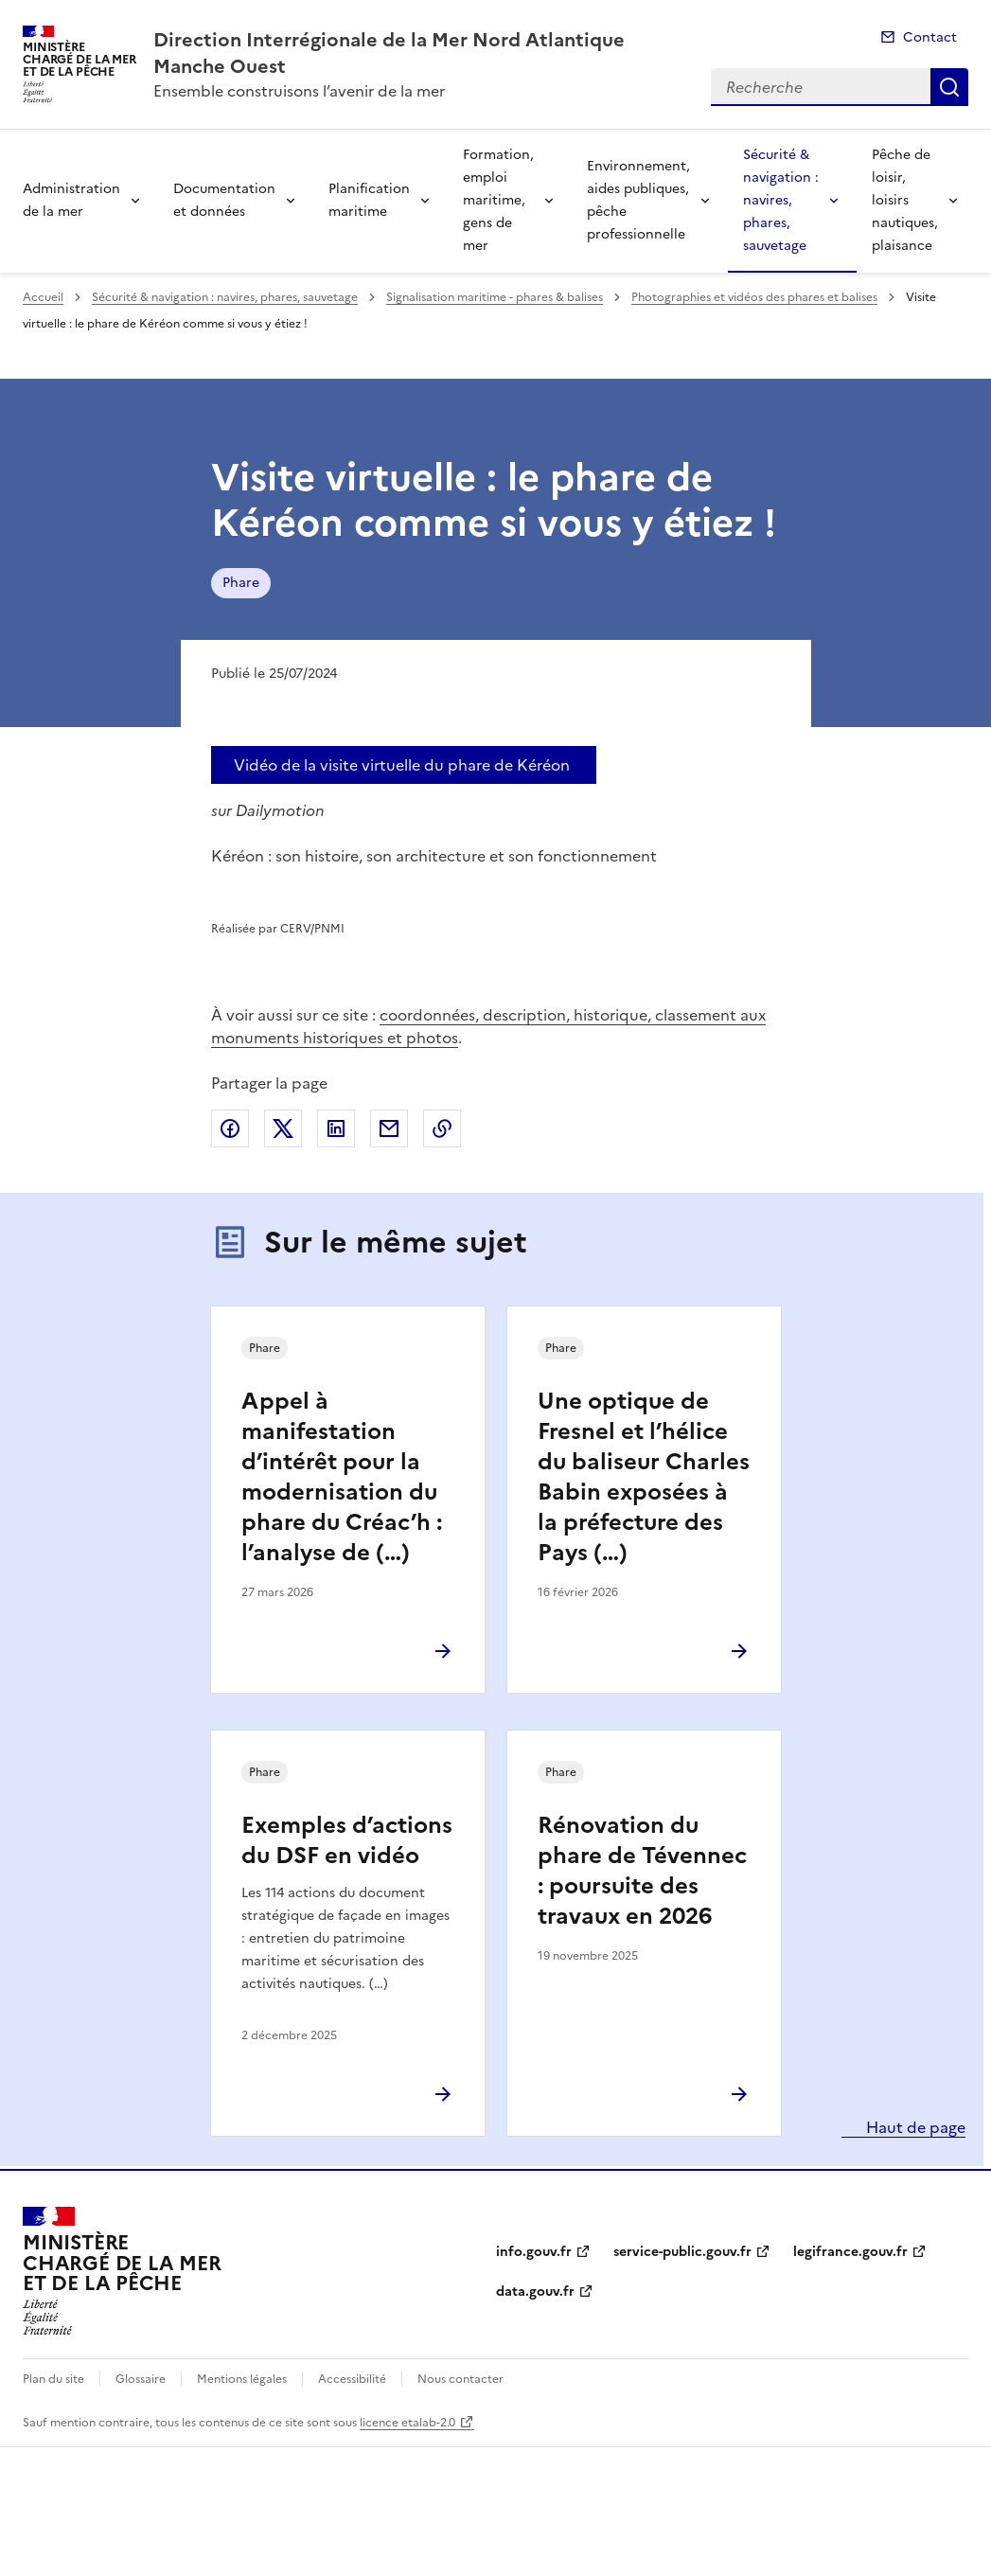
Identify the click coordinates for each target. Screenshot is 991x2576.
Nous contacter (460, 2379)
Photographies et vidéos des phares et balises (754, 297)
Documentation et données (224, 200)
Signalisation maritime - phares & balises (494, 297)
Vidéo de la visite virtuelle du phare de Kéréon (402, 765)
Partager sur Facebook (230, 1128)
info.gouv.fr (534, 2252)
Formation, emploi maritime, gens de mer (498, 200)
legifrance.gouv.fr (850, 2252)
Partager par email (389, 1128)
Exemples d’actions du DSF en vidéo (346, 1840)
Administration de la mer (71, 200)
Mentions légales (242, 2379)
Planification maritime (369, 200)
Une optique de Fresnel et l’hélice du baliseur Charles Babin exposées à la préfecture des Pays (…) (644, 1477)
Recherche (949, 87)
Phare (240, 583)
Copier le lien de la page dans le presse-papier (442, 1128)
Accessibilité (352, 2379)
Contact (930, 37)
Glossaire (140, 2379)
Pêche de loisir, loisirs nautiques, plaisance (905, 200)
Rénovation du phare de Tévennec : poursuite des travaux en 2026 (642, 1870)
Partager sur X (283, 1128)
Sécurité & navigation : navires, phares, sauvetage (781, 200)
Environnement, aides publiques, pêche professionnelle (638, 200)
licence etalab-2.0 (407, 2422)
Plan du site (53, 2379)
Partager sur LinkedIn (336, 1128)
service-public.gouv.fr (682, 2252)
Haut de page (913, 2127)
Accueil (43, 297)
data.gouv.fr (535, 2291)
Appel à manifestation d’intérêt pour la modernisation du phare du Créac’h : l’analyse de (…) (341, 1477)
